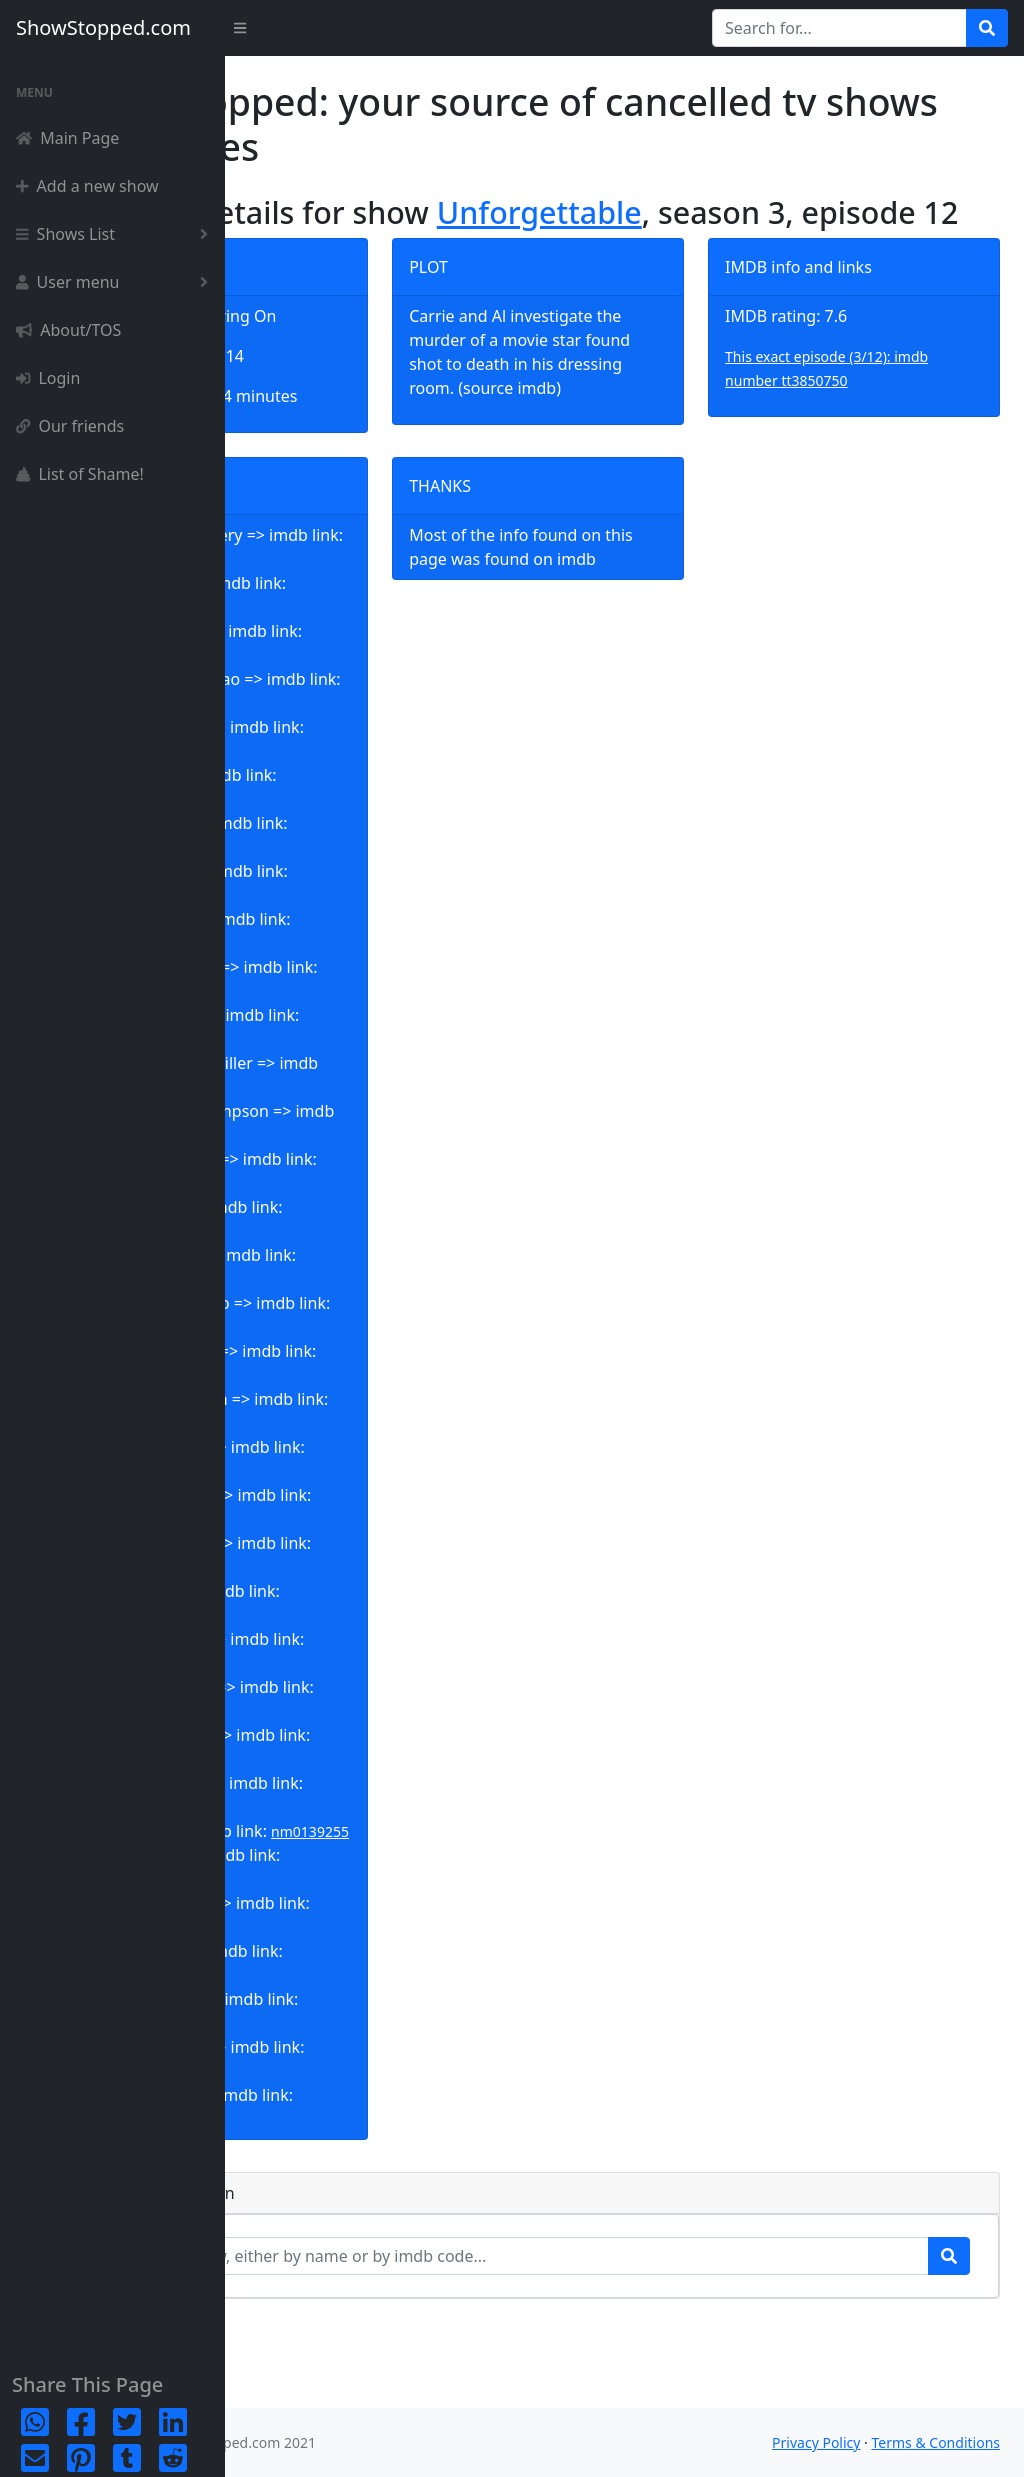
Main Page (67, 138)
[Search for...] (839, 28)
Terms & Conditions (936, 2442)
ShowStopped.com (103, 27)
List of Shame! (80, 474)
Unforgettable (711, 212)
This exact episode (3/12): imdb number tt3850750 (866, 405)
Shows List (116, 234)
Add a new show (87, 186)
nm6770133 (305, 2204)
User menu (116, 282)
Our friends (70, 426)
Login (48, 378)
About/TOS (68, 330)
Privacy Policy (816, 2442)
